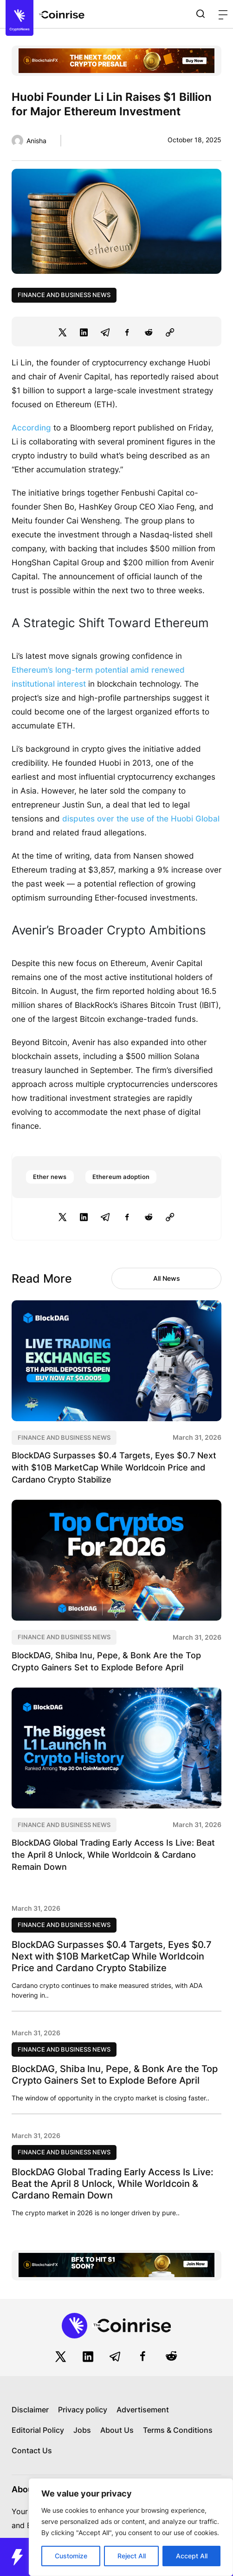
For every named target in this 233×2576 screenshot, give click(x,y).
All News (166, 1278)
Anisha (36, 141)
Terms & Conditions (178, 2430)
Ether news (50, 1176)
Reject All (131, 2556)
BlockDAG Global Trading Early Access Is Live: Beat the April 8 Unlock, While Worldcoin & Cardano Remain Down (113, 1855)
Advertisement (142, 2409)
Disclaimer (30, 2409)
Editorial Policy (38, 2430)
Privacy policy (82, 2409)
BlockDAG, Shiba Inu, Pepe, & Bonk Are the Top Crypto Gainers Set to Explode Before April (115, 2074)
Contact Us (32, 2450)
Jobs (82, 2430)
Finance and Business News (64, 294)
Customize (71, 2556)
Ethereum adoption (120, 1176)
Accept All (191, 2556)
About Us (117, 2430)
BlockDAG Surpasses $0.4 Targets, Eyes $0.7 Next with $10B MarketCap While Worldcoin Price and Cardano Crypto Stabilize (114, 1467)
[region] (131, 2527)
